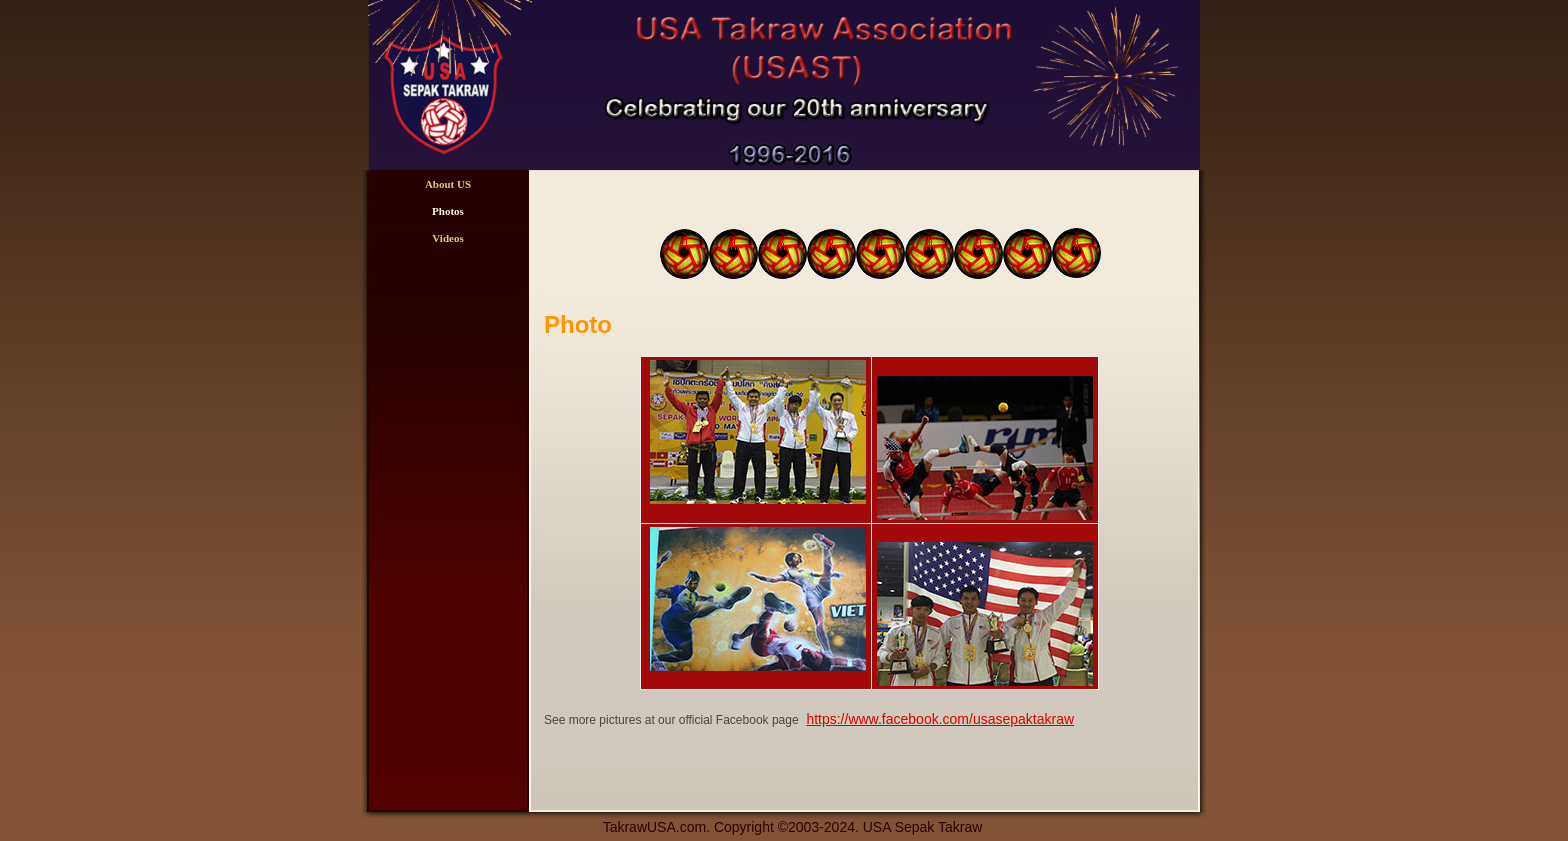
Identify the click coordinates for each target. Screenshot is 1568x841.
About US (448, 184)
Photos (448, 211)
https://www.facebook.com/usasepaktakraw (940, 719)
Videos (447, 238)
